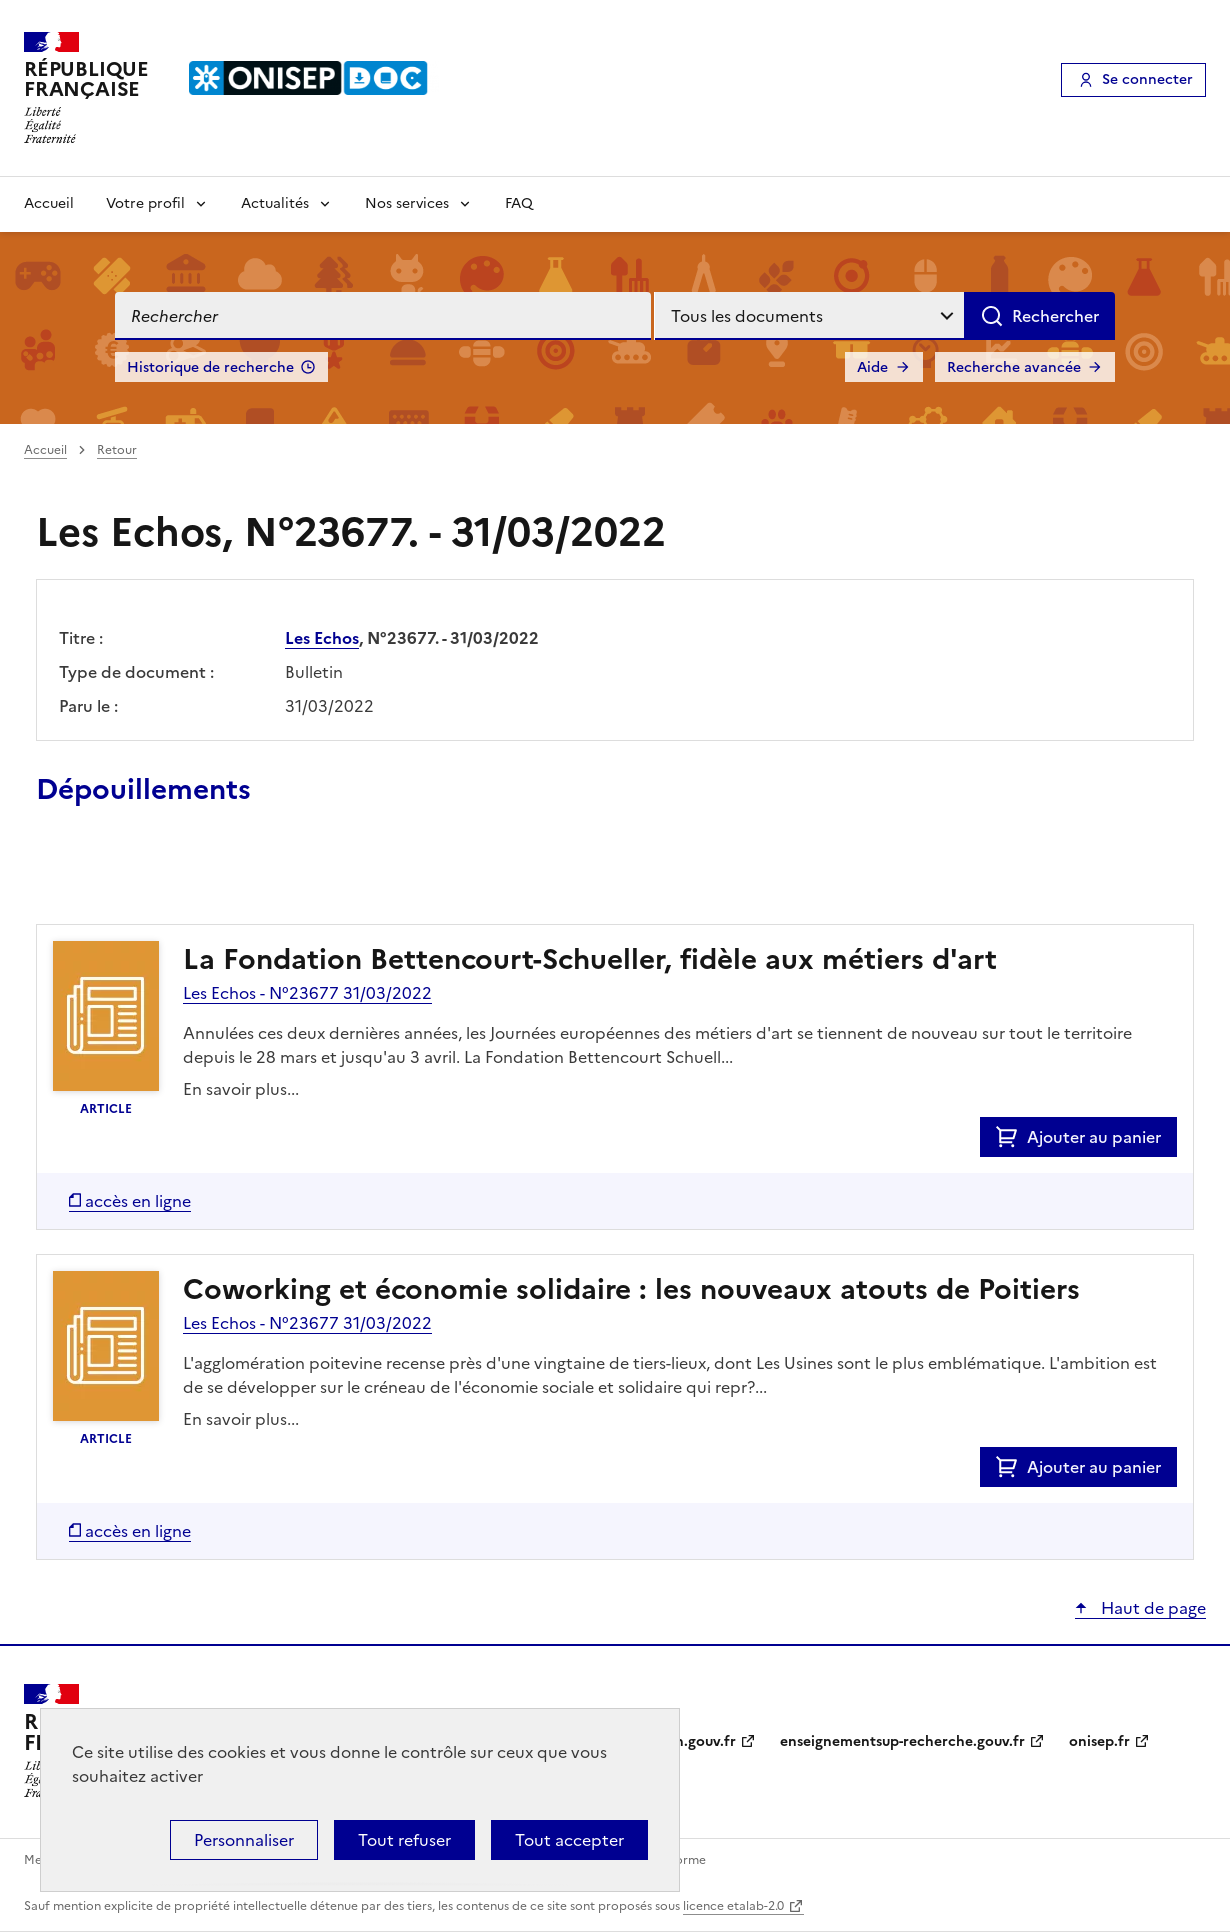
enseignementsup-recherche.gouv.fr (902, 1741)
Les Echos (322, 638)
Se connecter (1147, 79)
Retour (117, 450)
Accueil (49, 203)
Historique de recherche (210, 367)
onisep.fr (1099, 1741)
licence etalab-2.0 (733, 1906)
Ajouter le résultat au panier (167, 878)
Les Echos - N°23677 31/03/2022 (307, 993)
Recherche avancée (1014, 367)
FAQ (519, 203)
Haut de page (1151, 1608)
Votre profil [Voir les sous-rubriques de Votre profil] (145, 203)
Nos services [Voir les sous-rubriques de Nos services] (407, 203)
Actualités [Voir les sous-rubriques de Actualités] (275, 203)
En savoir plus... (241, 1089)
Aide (872, 367)
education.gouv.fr (675, 1741)
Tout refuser (404, 1840)
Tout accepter (569, 1840)
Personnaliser (244, 1840)
